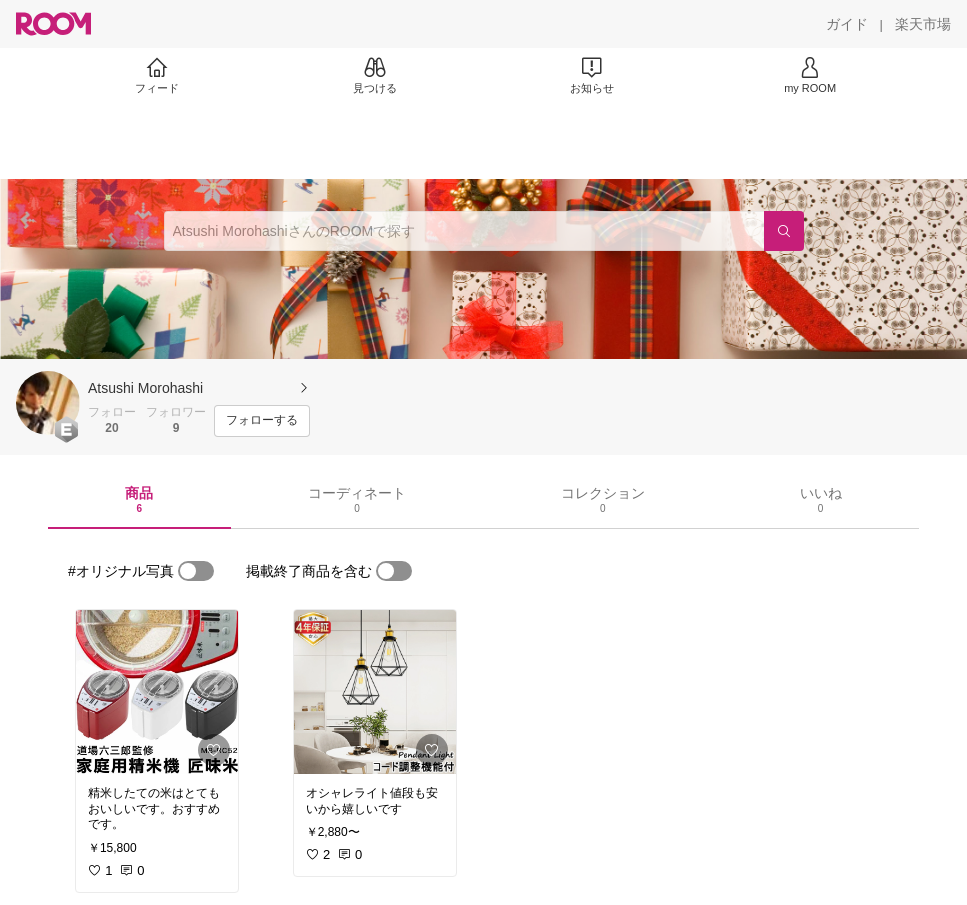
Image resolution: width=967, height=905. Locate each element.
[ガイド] (847, 24)
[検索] (784, 231)
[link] (157, 692)
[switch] (196, 571)
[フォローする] (262, 421)
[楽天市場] (923, 24)
